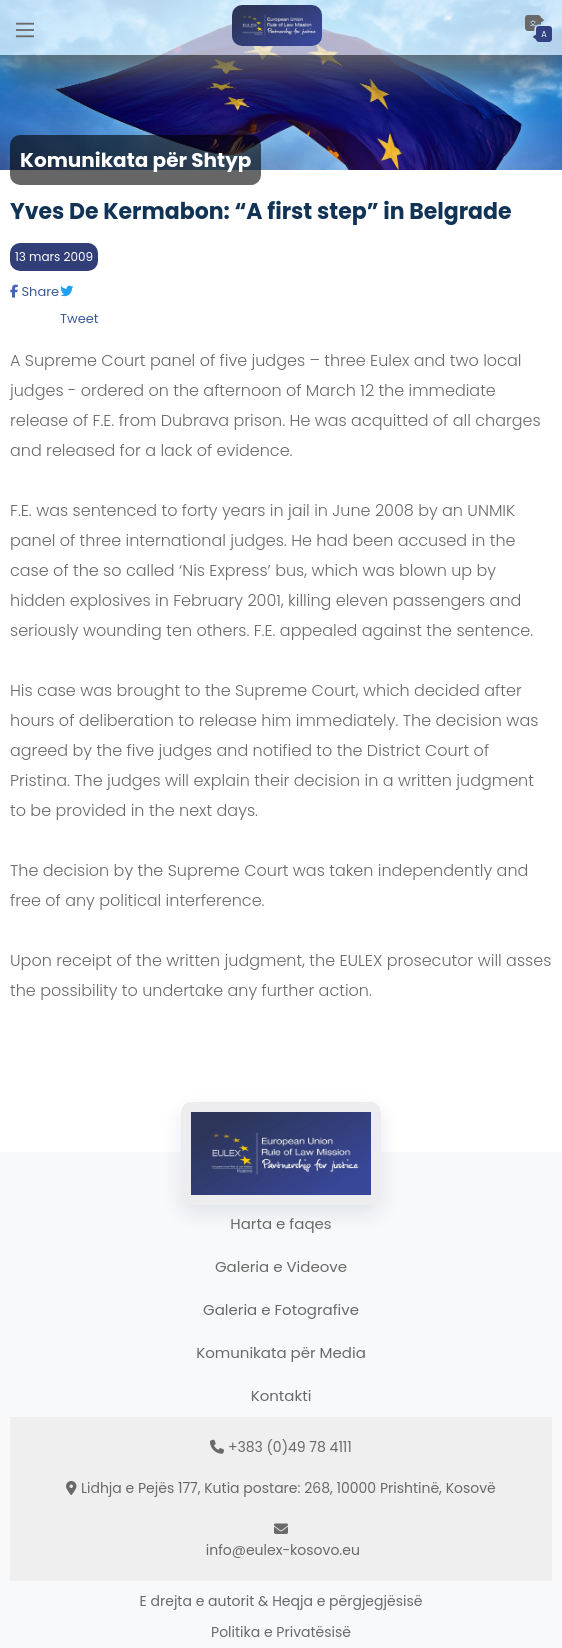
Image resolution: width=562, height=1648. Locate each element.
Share (34, 291)
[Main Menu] (25, 27)
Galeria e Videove (281, 1266)
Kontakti (281, 1395)
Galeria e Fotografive (281, 1309)
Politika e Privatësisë (281, 1632)
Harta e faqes (280, 1223)
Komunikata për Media (281, 1352)
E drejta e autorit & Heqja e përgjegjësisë (281, 1601)
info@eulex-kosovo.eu (283, 1550)
